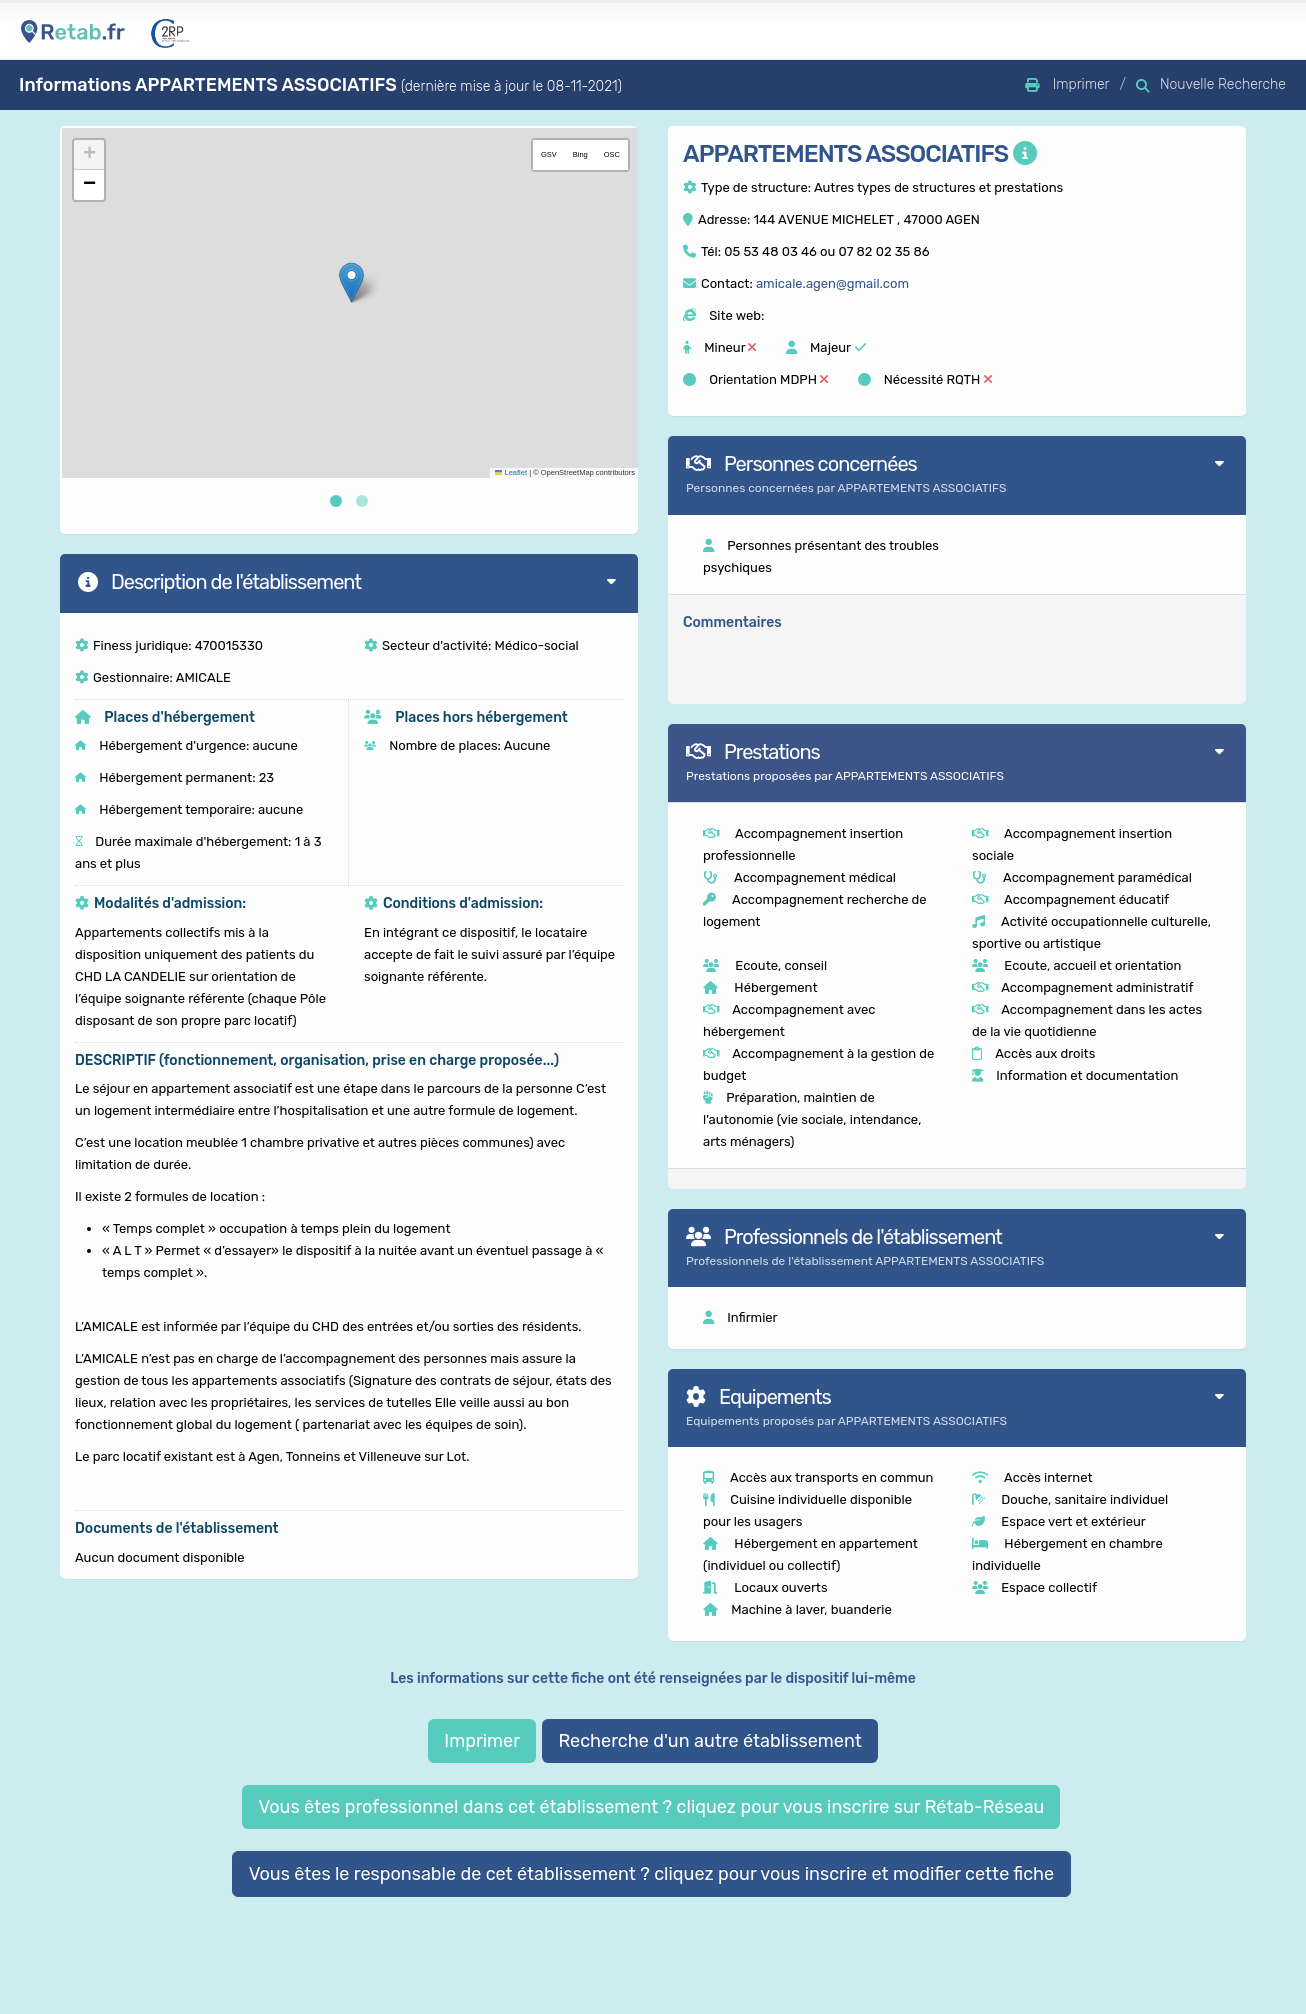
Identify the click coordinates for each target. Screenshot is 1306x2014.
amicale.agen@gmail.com (832, 283)
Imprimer (482, 1741)
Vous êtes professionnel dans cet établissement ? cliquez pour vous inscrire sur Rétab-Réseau (651, 1807)
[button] (351, 282)
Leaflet (511, 472)
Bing (580, 154)
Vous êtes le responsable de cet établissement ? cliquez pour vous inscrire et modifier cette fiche (652, 1874)
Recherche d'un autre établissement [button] (709, 1741)
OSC (612, 154)
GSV (549, 154)
